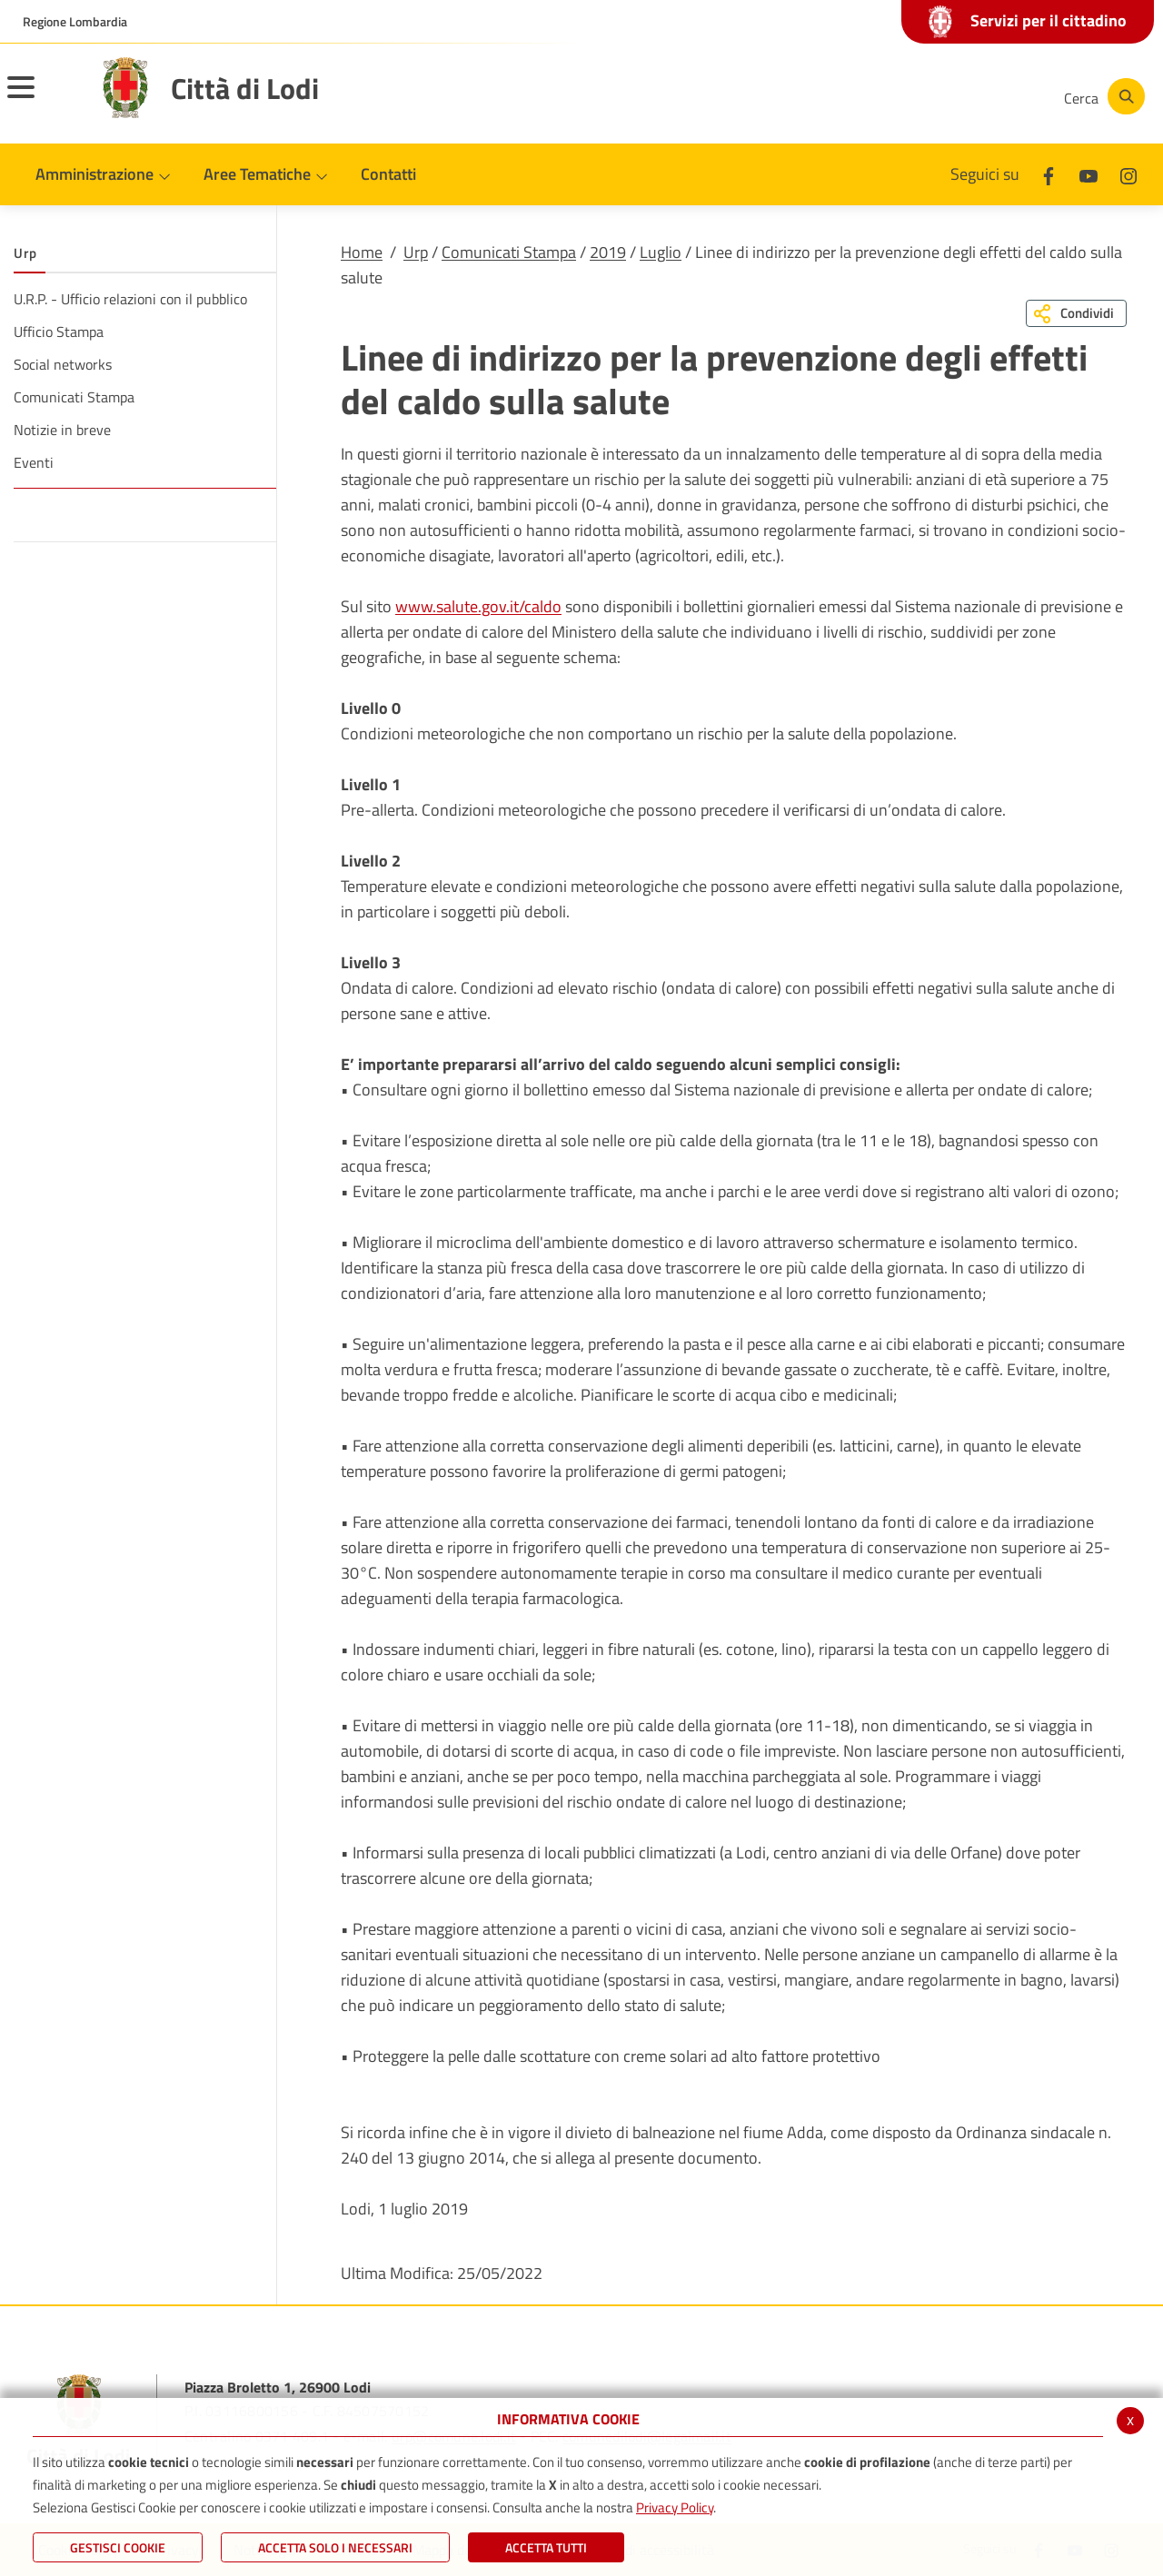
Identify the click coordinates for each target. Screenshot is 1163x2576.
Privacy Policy (674, 2507)
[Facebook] (867, 96)
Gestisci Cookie (117, 2547)
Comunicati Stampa (509, 252)
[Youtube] (921, 96)
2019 (608, 252)
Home (362, 252)
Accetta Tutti (546, 2547)
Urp (415, 252)
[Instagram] (976, 96)
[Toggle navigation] (43, 99)
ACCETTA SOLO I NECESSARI (335, 2547)
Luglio (660, 252)
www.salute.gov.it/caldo (478, 606)
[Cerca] (1101, 96)
